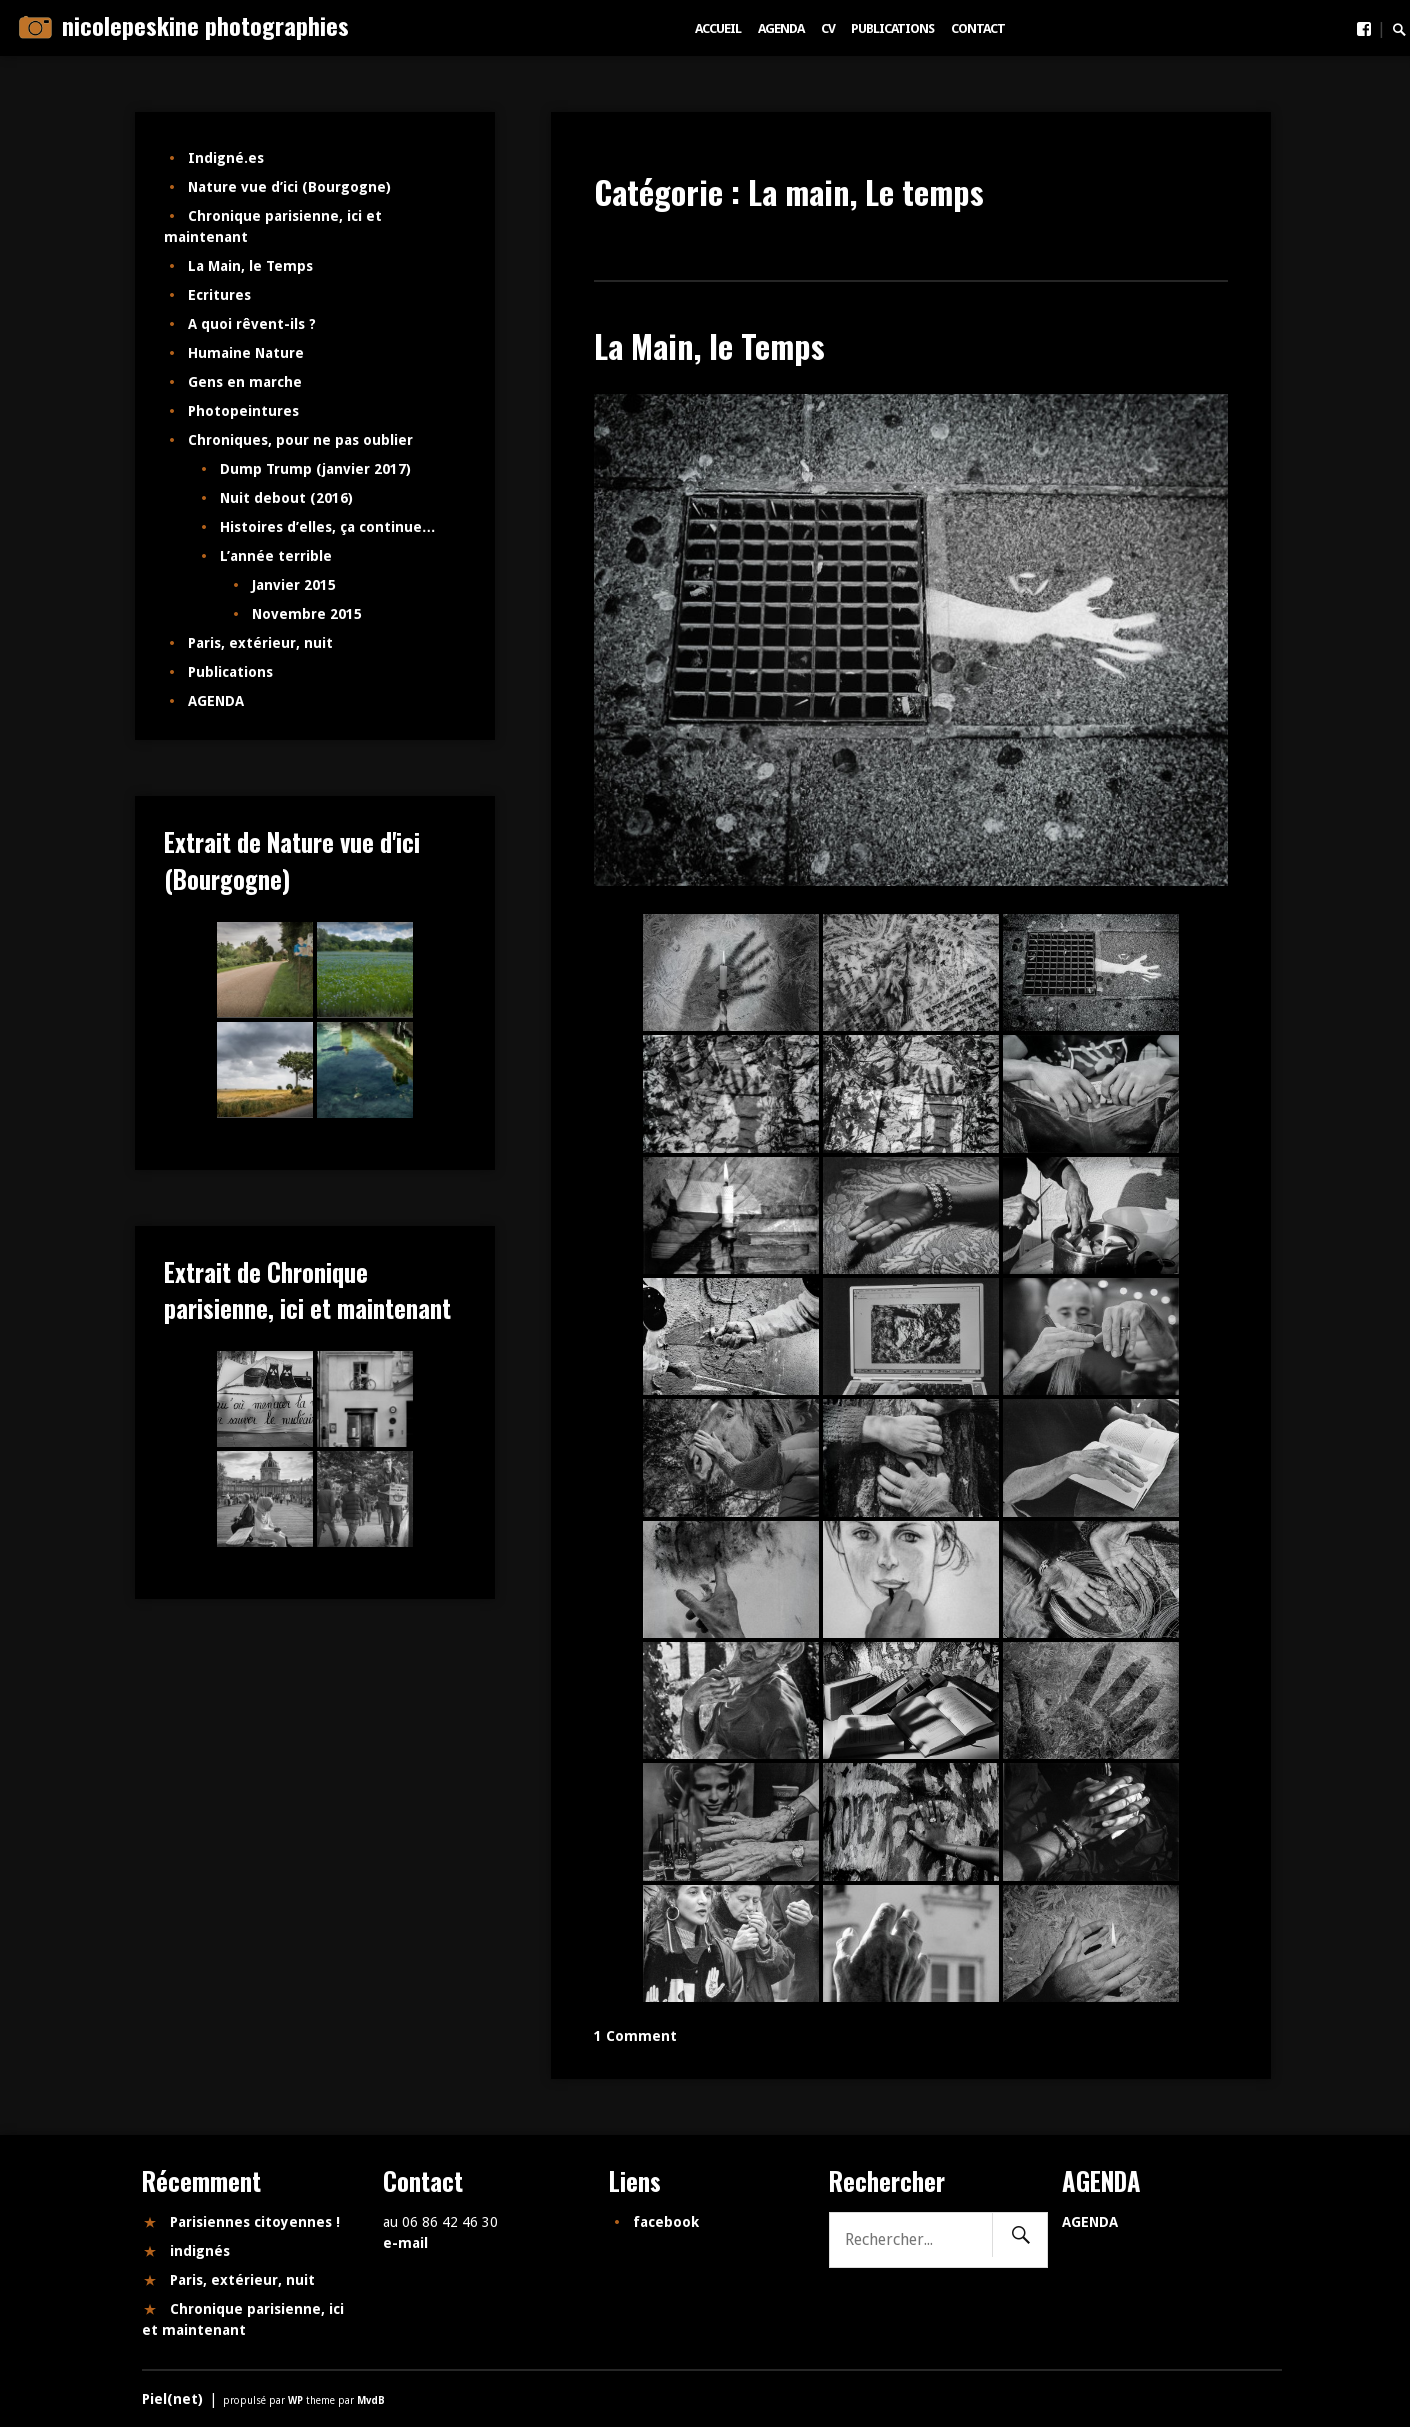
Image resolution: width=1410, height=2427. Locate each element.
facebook (666, 2222)
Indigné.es (226, 158)
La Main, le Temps (709, 345)
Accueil (718, 28)
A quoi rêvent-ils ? (252, 324)
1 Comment (635, 2036)
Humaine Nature (246, 353)
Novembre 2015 (307, 614)
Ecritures (219, 295)
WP (297, 2400)
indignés (200, 2251)
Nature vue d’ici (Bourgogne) (289, 187)
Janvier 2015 (294, 585)
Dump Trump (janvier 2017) (315, 469)
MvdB (371, 2400)
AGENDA (781, 28)
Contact (978, 28)
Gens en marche (245, 382)
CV (828, 28)
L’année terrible (276, 556)
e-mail (405, 2243)
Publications (892, 28)
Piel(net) (172, 2399)
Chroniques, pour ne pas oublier (300, 440)
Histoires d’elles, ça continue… (328, 527)
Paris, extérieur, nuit (260, 643)
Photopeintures (243, 411)
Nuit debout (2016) (286, 498)
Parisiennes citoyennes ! (255, 2222)
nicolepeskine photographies (205, 25)
